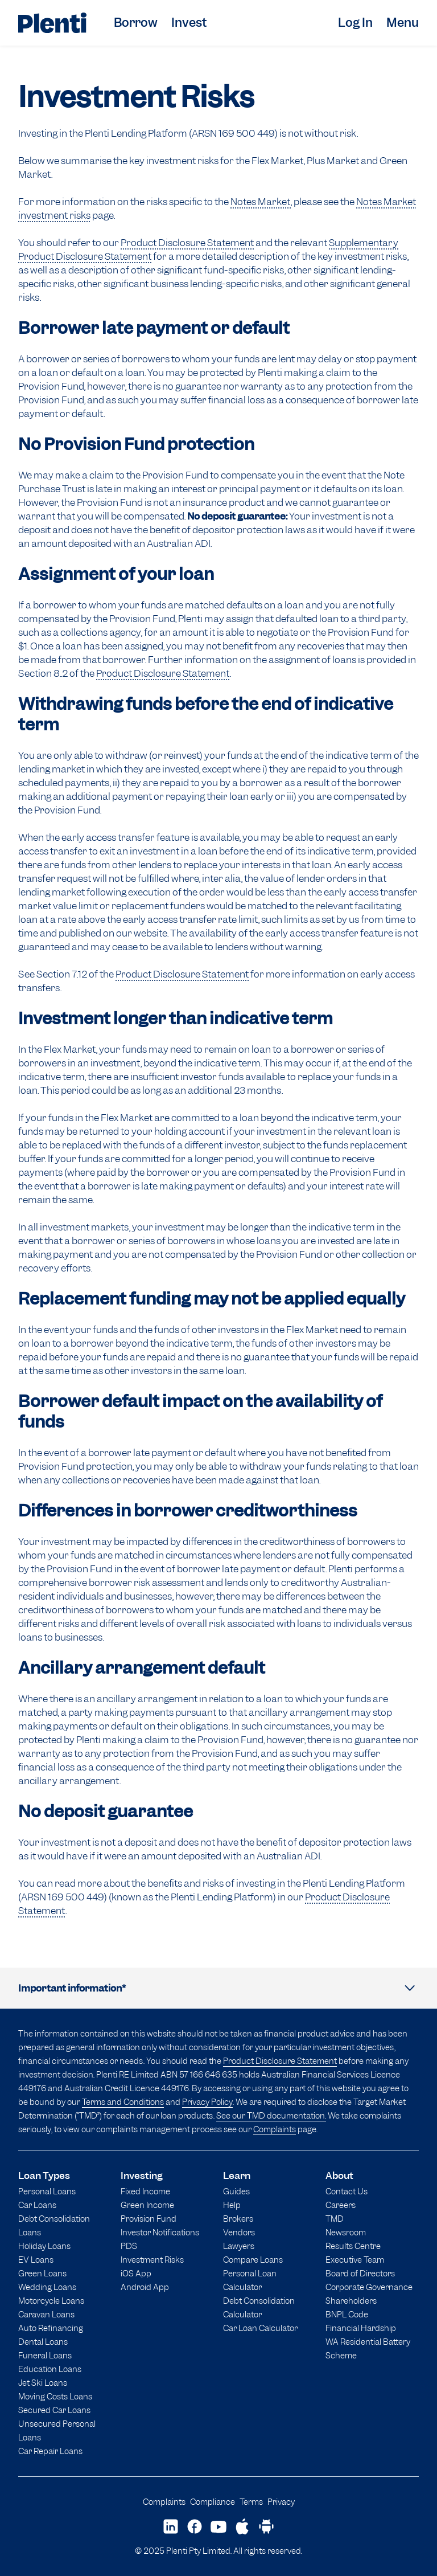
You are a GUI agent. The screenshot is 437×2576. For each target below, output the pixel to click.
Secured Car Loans (54, 2410)
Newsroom (345, 2232)
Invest (189, 22)
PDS (129, 2245)
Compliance (212, 2501)
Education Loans (49, 2369)
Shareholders (351, 2300)
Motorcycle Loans (51, 2300)
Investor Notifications (160, 2232)
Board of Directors (360, 2273)
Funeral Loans (45, 2355)
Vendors (239, 2232)
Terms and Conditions (123, 2101)
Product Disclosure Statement (187, 242)
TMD (334, 2218)
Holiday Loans (44, 2245)
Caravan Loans (46, 2314)
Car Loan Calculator (260, 2328)
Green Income (147, 2204)
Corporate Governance (369, 2286)
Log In (355, 22)
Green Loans (42, 2273)
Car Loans (37, 2204)
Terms (251, 2501)
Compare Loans (253, 2259)
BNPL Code (346, 2314)
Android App (145, 2286)
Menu (402, 22)
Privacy (281, 2501)
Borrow (136, 22)
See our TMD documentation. (271, 2115)
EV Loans (35, 2259)
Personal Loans (47, 2191)
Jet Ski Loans (42, 2382)
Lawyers (238, 2245)
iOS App (136, 2273)
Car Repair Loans (50, 2451)
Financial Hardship (360, 2328)
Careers (340, 2204)
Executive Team (354, 2259)
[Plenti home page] (52, 23)
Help (232, 2204)
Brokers (238, 2218)
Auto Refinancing (50, 2328)
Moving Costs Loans (55, 2396)
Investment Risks (152, 2259)
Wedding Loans (47, 2286)
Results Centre (353, 2245)
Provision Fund (148, 2218)
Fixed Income (145, 2191)
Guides (236, 2191)
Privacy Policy (207, 2101)
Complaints (274, 2129)
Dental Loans (43, 2341)
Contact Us (346, 2191)
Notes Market (260, 201)
